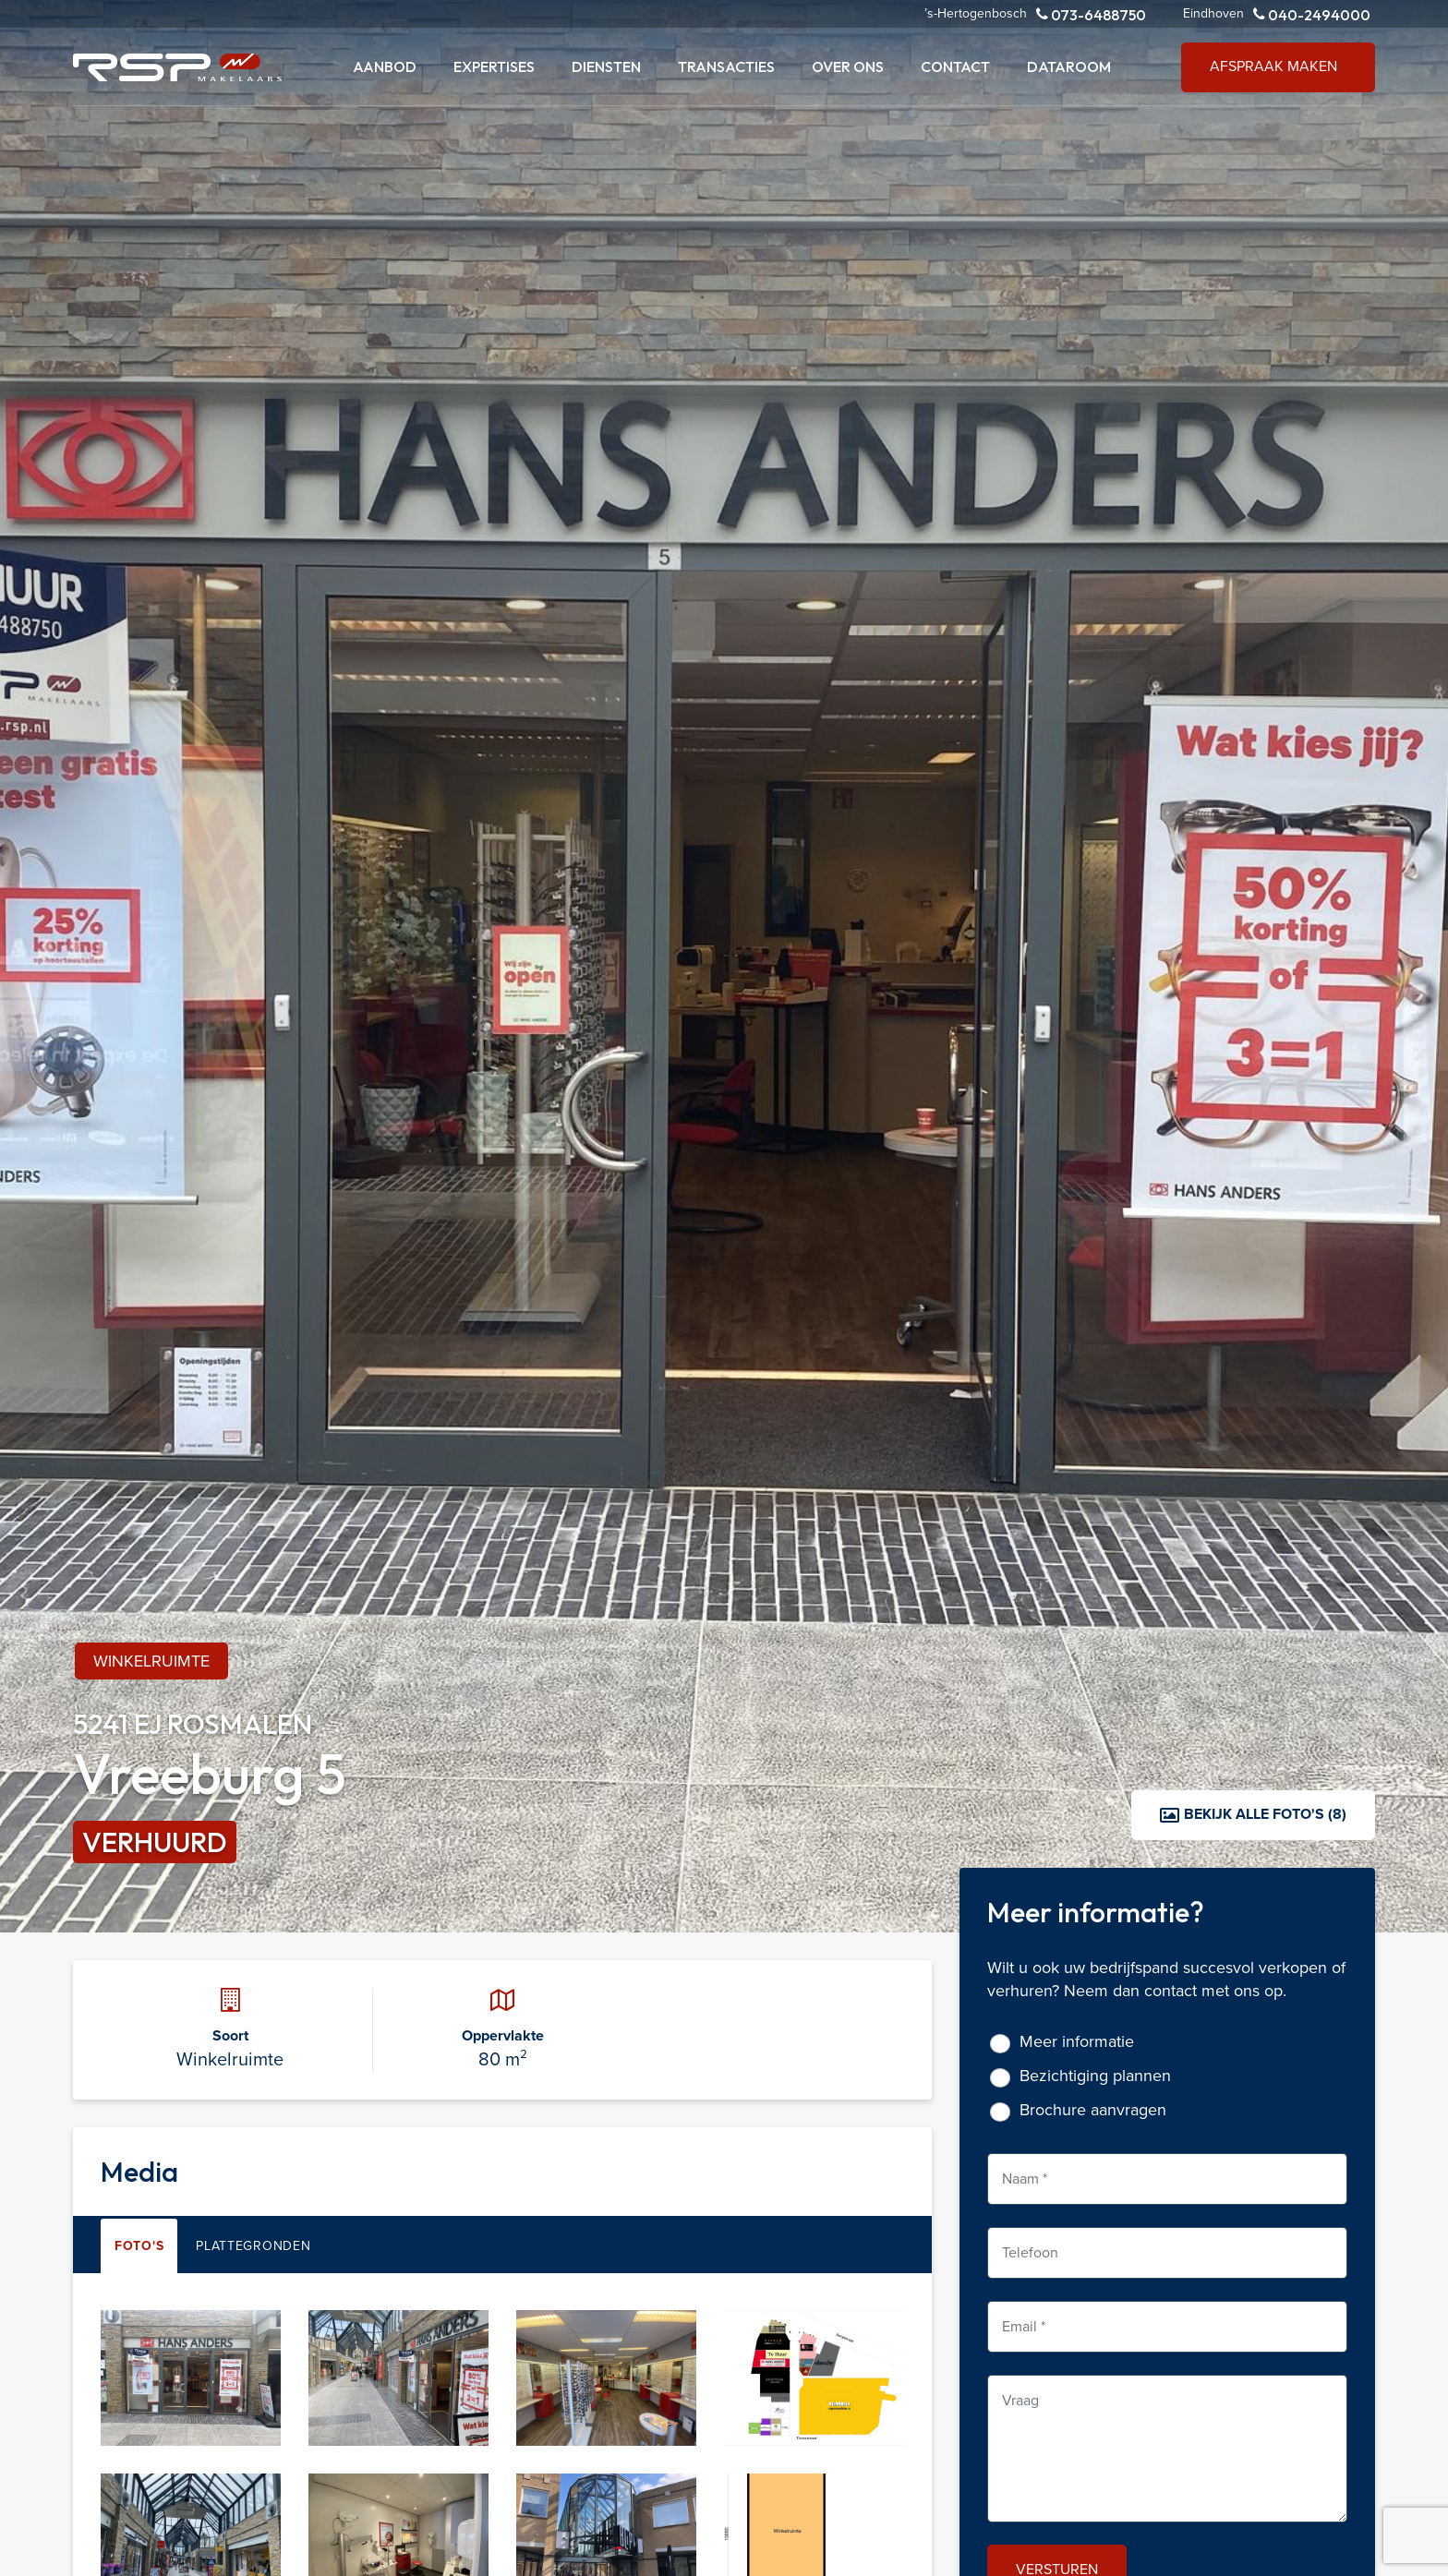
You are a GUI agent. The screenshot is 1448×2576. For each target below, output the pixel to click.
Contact (955, 66)
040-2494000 (1311, 14)
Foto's (139, 2246)
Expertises (494, 66)
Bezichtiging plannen (1095, 2076)
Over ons (848, 66)
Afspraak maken (1273, 66)
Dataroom (1069, 66)
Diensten (606, 66)
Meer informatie (1077, 2041)
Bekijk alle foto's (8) (1253, 1813)
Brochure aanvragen (1093, 2110)
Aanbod (384, 66)
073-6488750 (1091, 14)
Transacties (726, 66)
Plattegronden (253, 2246)
